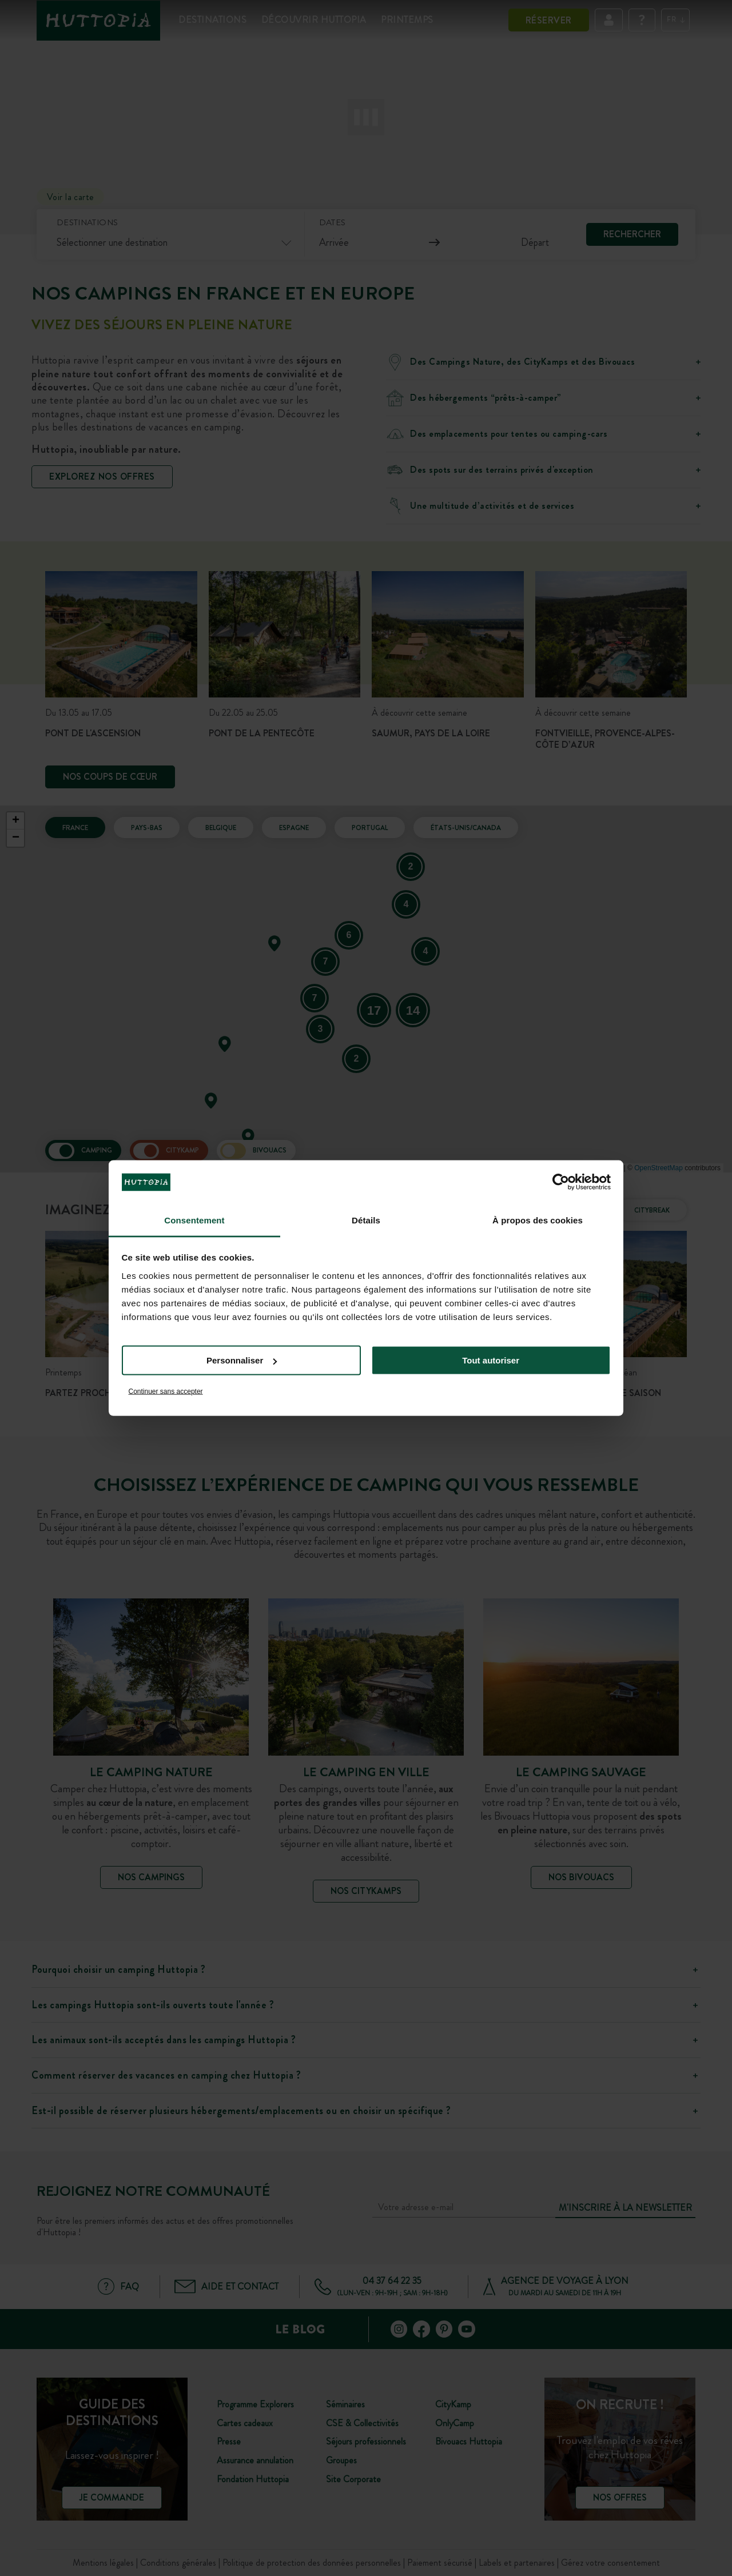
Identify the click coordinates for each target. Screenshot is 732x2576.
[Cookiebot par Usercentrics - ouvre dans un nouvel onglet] (561, 1182)
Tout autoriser (490, 1360)
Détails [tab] (366, 1220)
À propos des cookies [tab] (537, 1220)
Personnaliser (241, 1360)
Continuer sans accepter (166, 1391)
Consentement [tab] (194, 1220)
